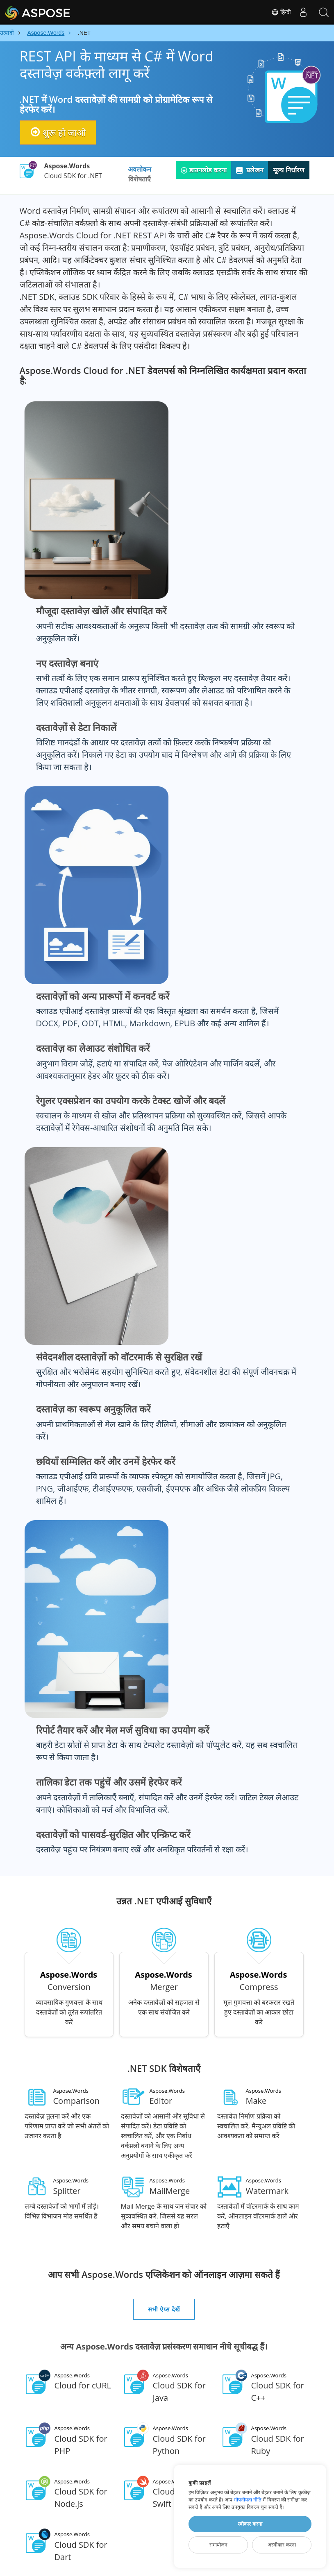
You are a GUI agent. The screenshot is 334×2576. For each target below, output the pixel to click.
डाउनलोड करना (204, 169)
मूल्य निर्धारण (288, 169)
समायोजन (218, 2545)
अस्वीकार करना (281, 2545)
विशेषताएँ (139, 178)
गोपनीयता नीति (247, 2500)
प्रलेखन (250, 169)
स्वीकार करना (250, 2524)
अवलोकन (139, 169)
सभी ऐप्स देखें (164, 2309)
